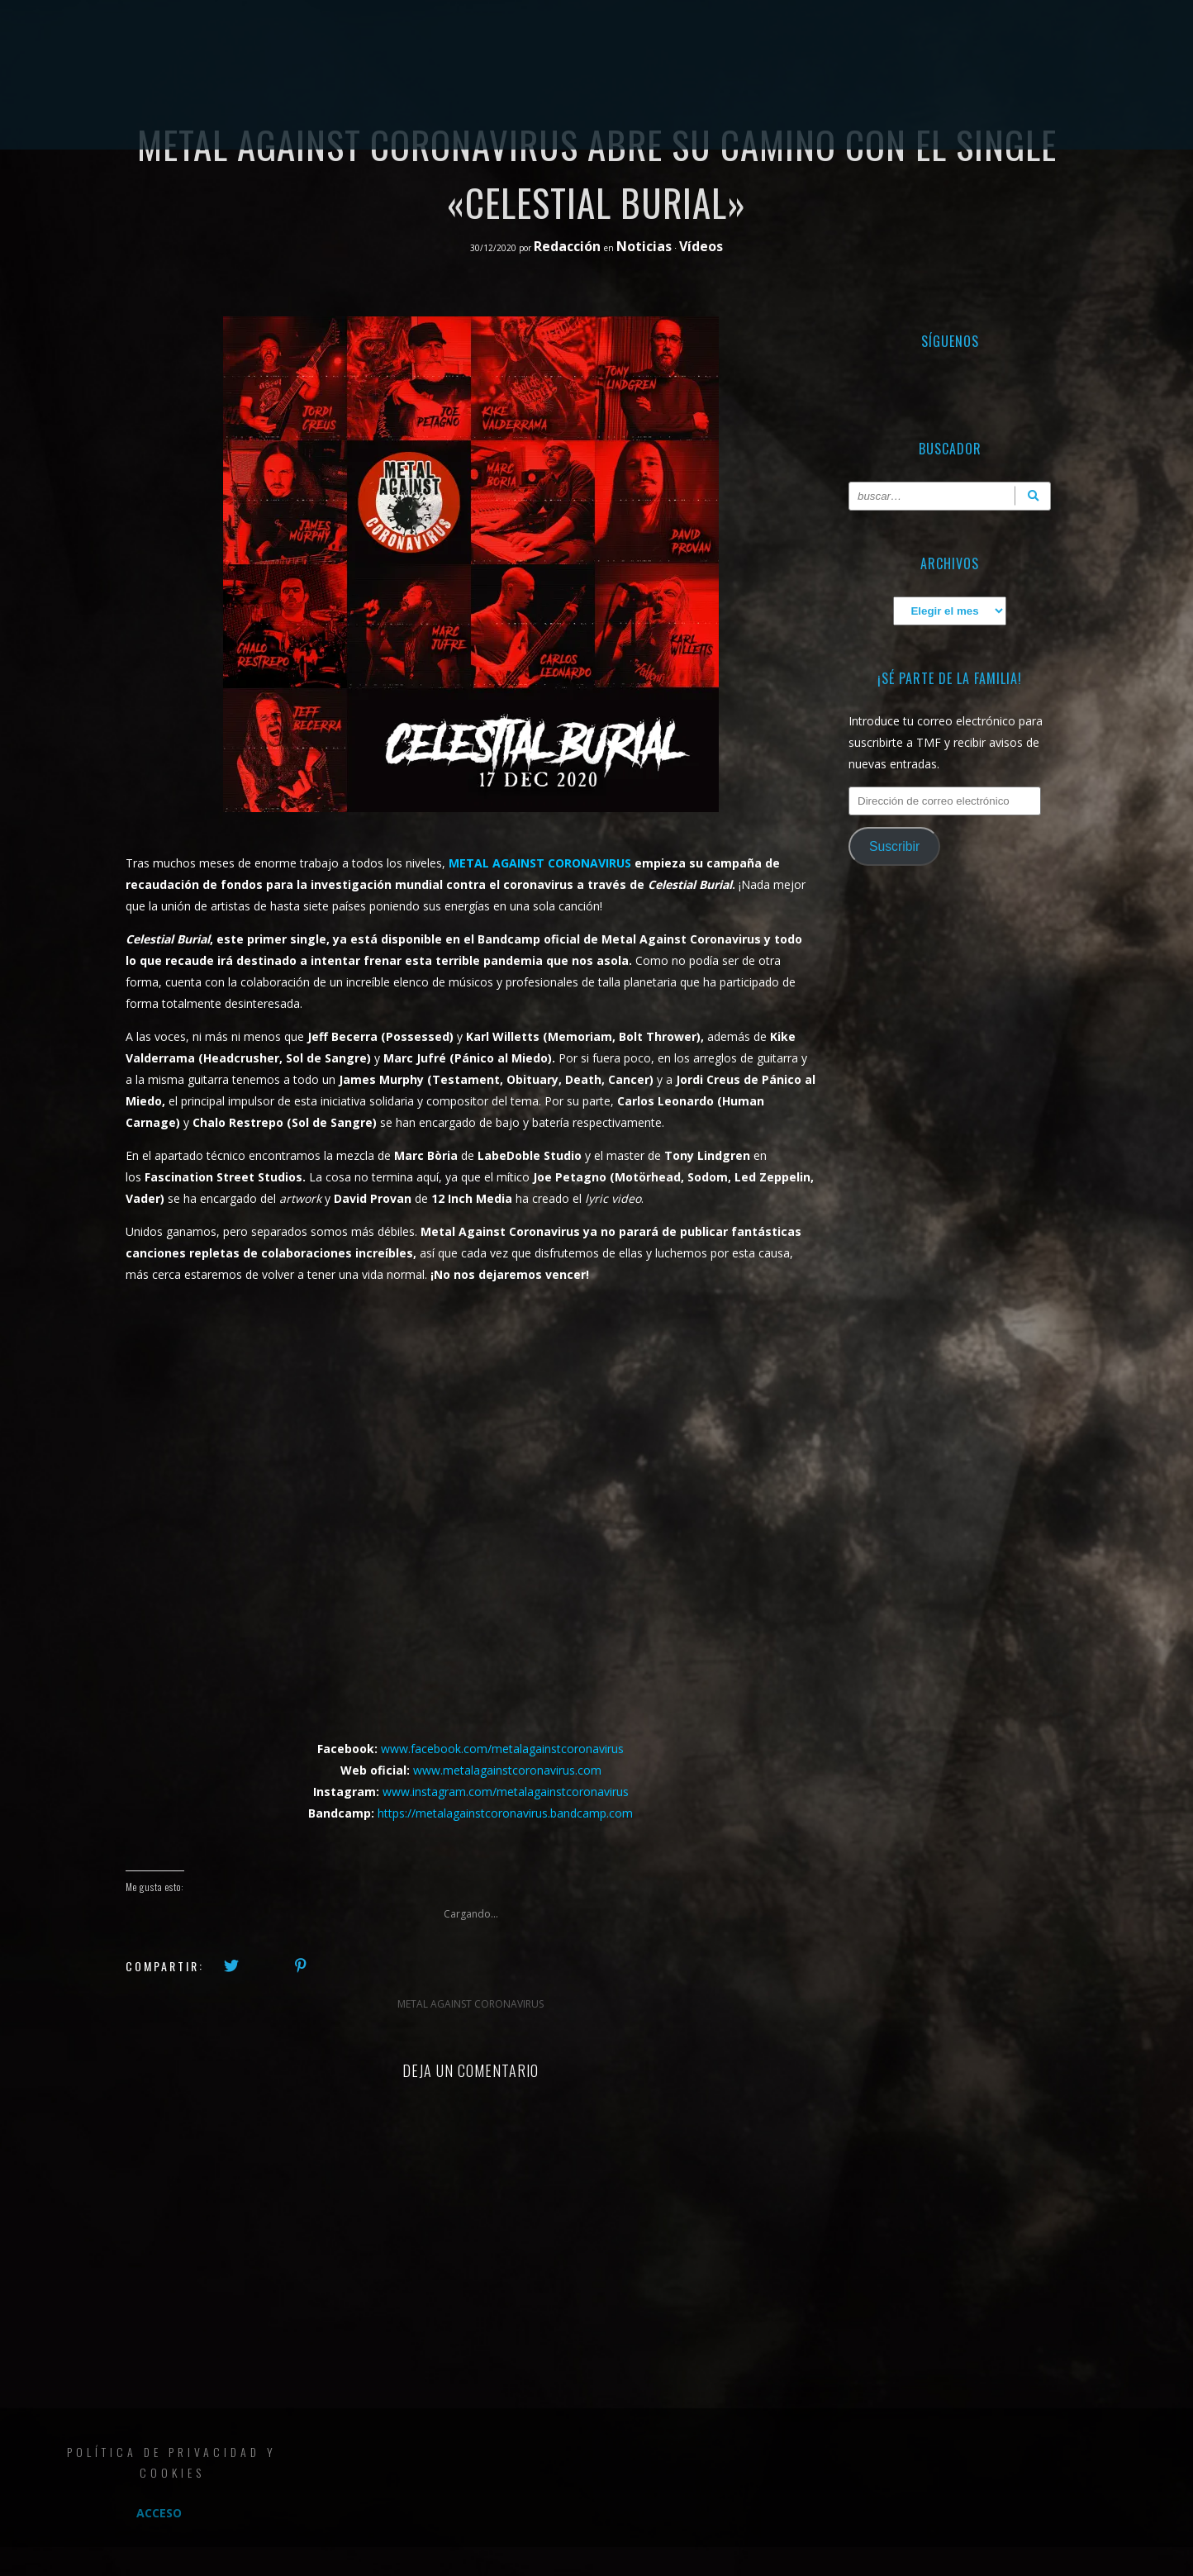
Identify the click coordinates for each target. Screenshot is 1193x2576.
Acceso (159, 2513)
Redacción (569, 246)
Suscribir (894, 846)
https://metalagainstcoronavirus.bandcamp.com (505, 1813)
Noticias (644, 246)
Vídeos (701, 246)
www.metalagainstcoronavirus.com (507, 1770)
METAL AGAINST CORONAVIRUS (540, 863)
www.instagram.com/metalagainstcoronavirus (506, 1791)
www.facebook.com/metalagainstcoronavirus (502, 1748)
